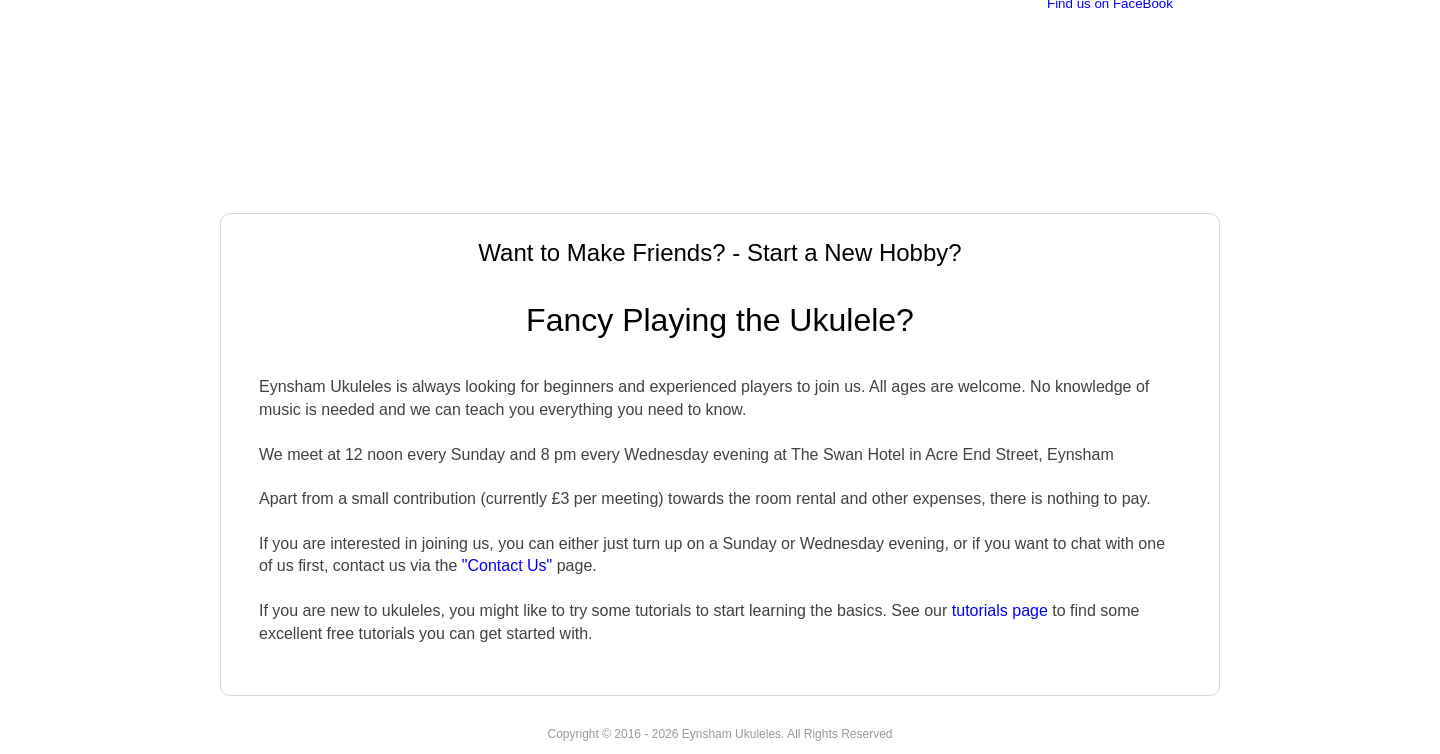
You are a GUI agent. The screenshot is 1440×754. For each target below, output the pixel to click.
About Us (352, 191)
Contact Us (1159, 191)
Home (260, 191)
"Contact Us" (507, 565)
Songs (860, 191)
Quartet (773, 191)
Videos (683, 191)
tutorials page (1000, 610)
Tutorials (953, 191)
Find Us (1051, 191)
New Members (567, 191)
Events (449, 191)
